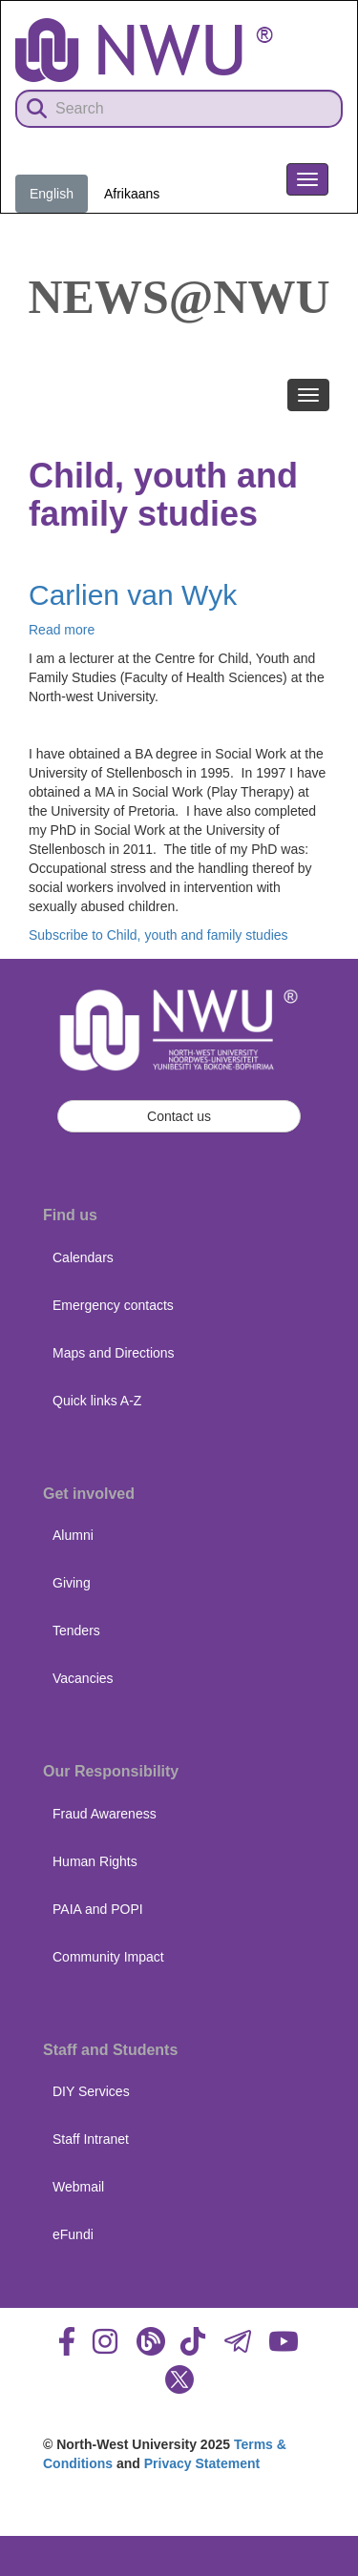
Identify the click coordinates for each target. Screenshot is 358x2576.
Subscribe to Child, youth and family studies (158, 935)
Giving (72, 1582)
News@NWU (179, 296)
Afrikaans (131, 193)
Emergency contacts (113, 1305)
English (52, 193)
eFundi (73, 2234)
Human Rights (95, 1861)
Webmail (78, 2186)
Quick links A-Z (97, 1400)
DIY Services (91, 2091)
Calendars (83, 1257)
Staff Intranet (91, 2139)
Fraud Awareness (105, 1813)
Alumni (73, 1535)
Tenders (76, 1630)
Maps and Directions (114, 1353)
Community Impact (108, 1956)
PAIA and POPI (98, 1909)
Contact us (179, 1116)
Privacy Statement (202, 2463)
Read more (62, 629)
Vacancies (83, 1678)
